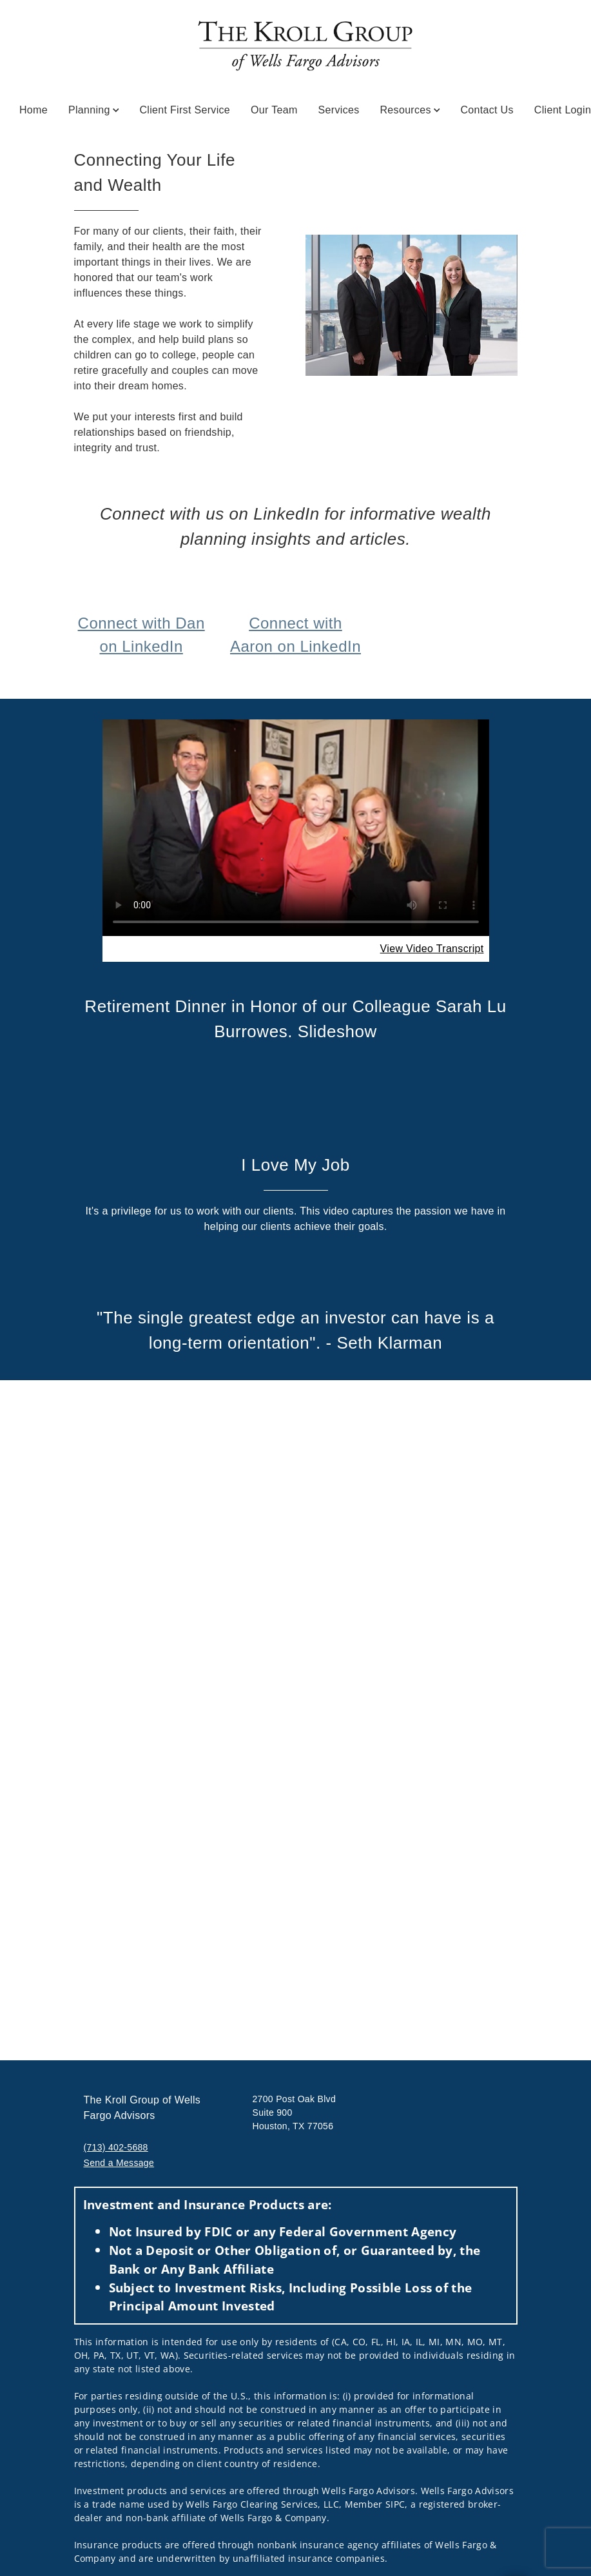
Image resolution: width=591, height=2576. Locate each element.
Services (339, 109)
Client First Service (184, 109)
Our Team (274, 109)
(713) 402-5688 (116, 2147)
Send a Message (119, 2163)
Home (33, 109)
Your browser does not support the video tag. (295, 827)
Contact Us (486, 109)
